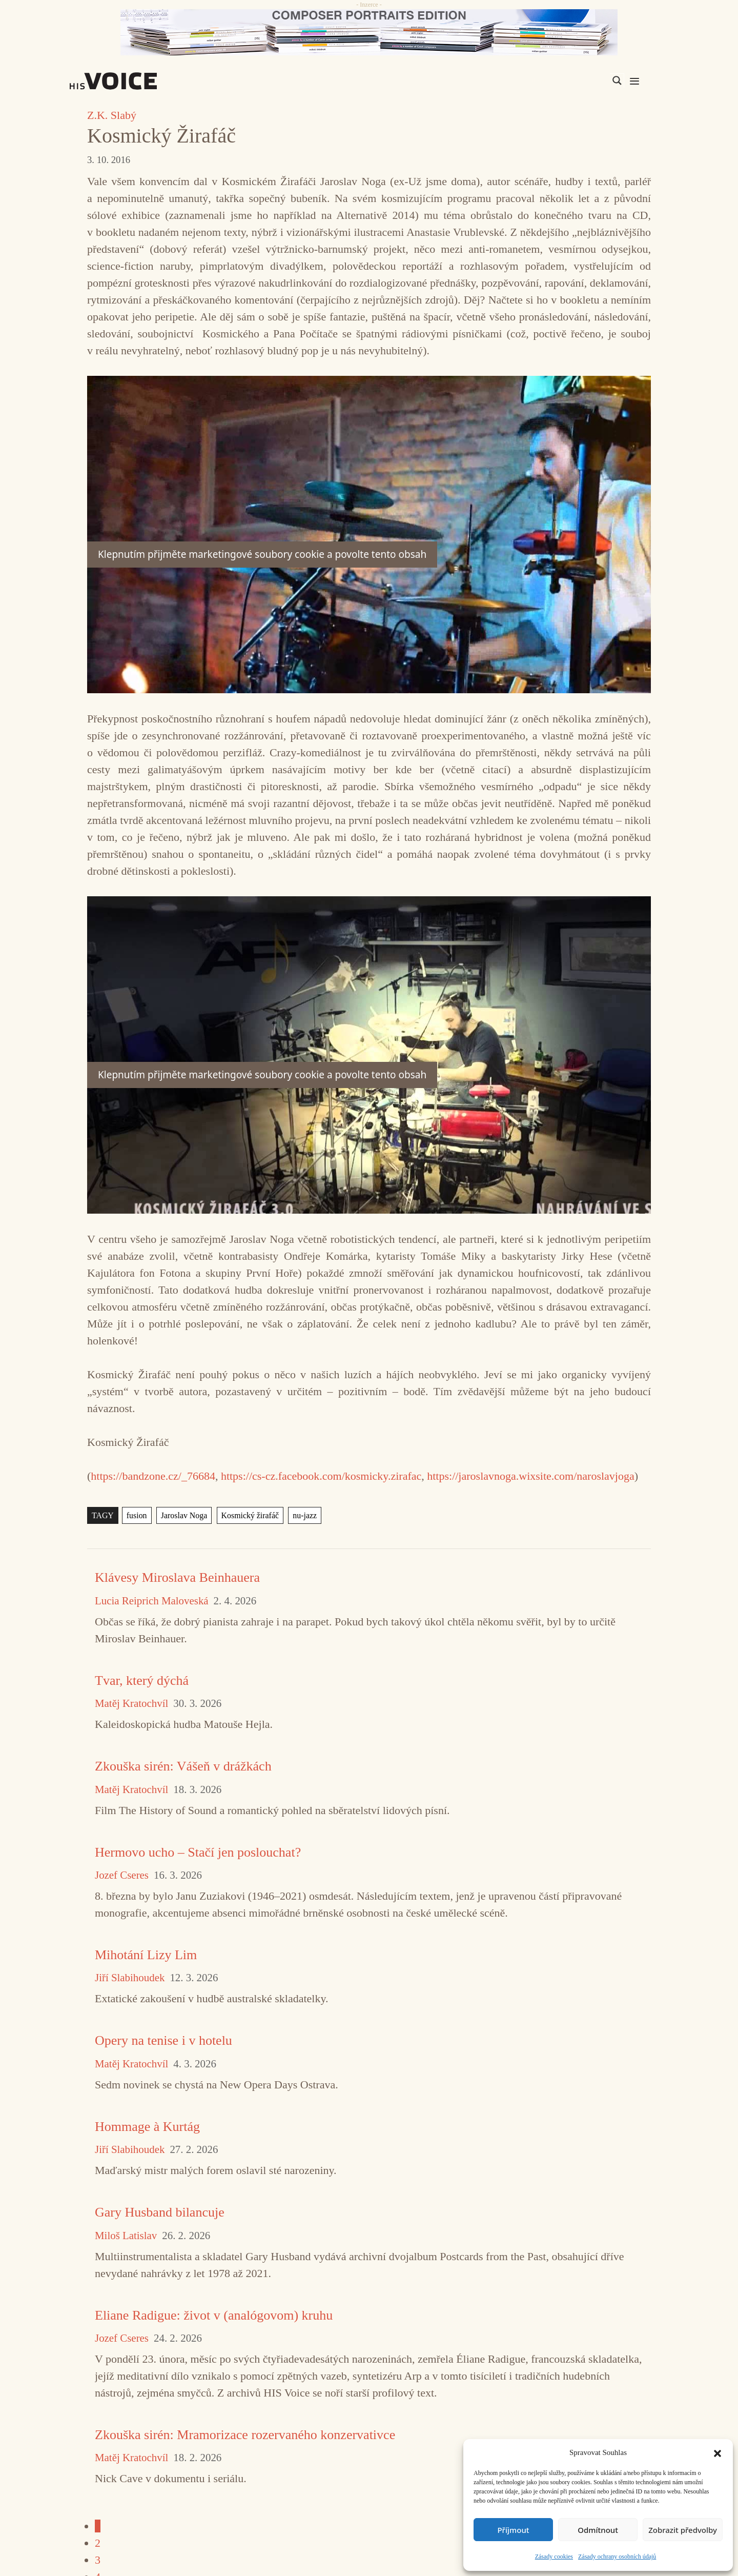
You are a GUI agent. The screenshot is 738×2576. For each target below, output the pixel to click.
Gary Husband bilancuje (159, 2212)
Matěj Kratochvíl (131, 1703)
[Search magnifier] (617, 80)
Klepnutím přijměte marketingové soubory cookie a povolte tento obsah (262, 554)
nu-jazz (305, 1515)
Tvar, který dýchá (142, 1680)
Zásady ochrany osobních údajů (617, 2556)
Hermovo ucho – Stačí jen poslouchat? (198, 1852)
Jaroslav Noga (184, 1515)
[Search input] (568, 80)
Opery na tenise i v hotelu (163, 2040)
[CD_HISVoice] (369, 32)
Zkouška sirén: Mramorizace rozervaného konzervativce (245, 2434)
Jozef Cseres (122, 1875)
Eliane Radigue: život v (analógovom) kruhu (214, 2315)
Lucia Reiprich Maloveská (152, 1601)
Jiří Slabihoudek (130, 1978)
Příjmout (513, 2530)
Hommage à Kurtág (147, 2126)
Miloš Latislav (126, 2235)
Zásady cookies (554, 2556)
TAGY (103, 1515)
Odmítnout (598, 2530)
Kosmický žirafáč (250, 1515)
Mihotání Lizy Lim (146, 1954)
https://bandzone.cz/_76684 (153, 1476)
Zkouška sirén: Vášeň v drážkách (183, 1766)
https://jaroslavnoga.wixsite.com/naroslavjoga (530, 1476)
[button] (717, 2452)
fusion (137, 1515)
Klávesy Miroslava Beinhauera (177, 1577)
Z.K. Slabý (111, 115)
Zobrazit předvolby (682, 2530)
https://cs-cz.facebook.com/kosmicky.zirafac (321, 1476)
